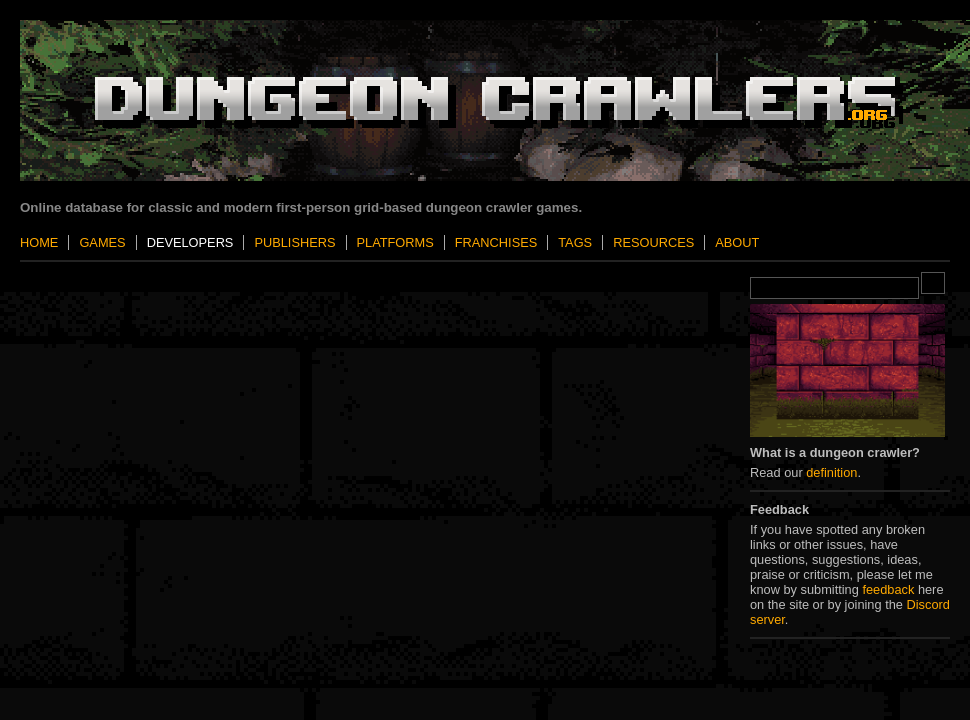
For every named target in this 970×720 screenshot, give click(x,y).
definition (831, 472)
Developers (190, 242)
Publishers (294, 242)
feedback (888, 589)
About (737, 242)
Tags (575, 242)
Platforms (395, 242)
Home (39, 242)
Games (102, 242)
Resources (653, 242)
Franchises (496, 242)
